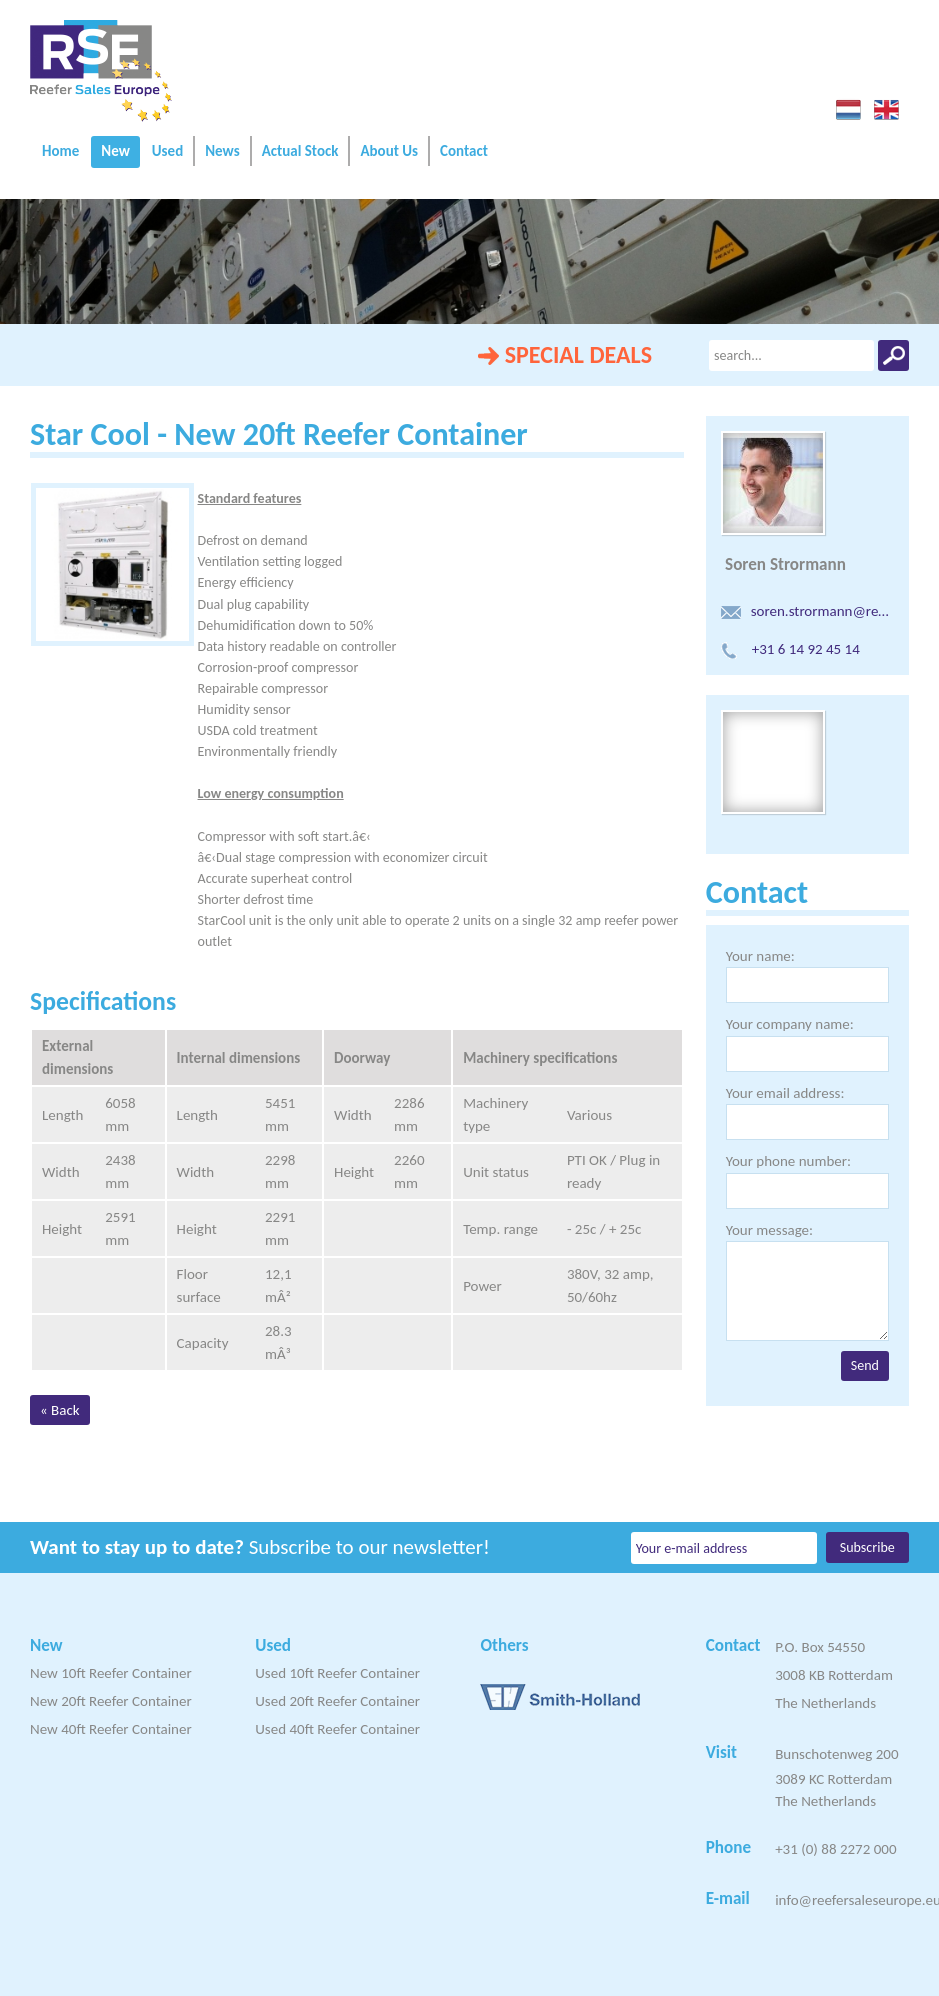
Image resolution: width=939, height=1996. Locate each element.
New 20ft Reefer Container (111, 1701)
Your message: (769, 1230)
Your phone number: (788, 1161)
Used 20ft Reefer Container (337, 1701)
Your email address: (785, 1093)
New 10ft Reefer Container (111, 1673)
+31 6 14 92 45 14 (790, 649)
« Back (60, 1410)
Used (167, 151)
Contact (464, 151)
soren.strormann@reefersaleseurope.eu (807, 611)
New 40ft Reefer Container (111, 1729)
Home (60, 151)
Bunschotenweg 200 (836, 1754)
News (222, 151)
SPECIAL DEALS (578, 354)
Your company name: (790, 1024)
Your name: (760, 956)
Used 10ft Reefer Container (337, 1673)
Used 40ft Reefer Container (337, 1729)
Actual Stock (300, 151)
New (115, 151)
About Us (389, 151)
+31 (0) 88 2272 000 (835, 1849)
